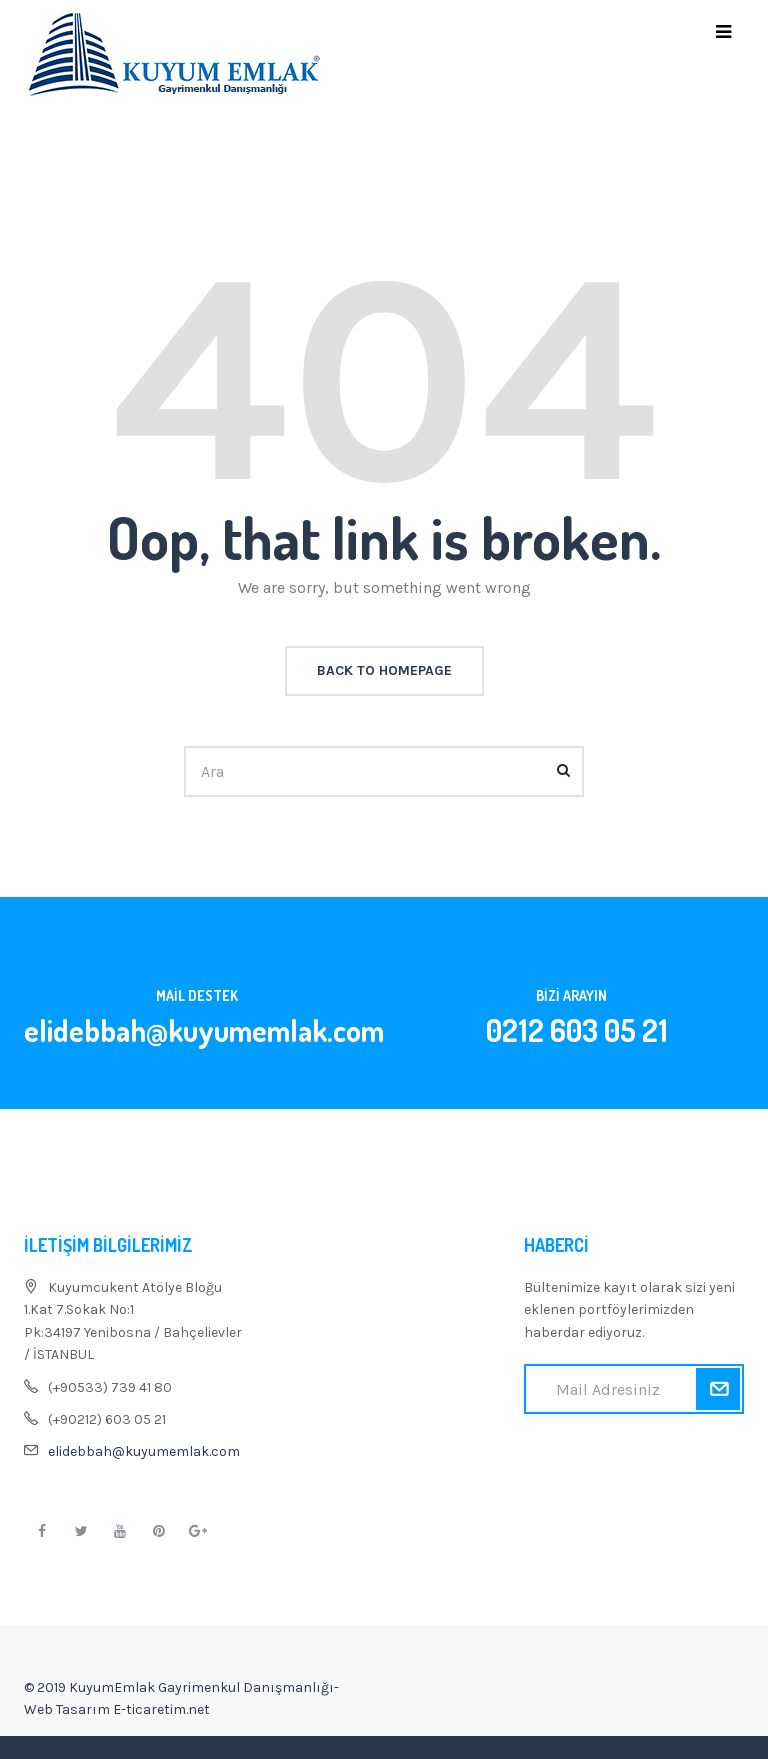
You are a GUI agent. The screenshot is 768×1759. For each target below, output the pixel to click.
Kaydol (717, 1389)
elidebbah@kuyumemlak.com (144, 1451)
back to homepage (384, 670)
